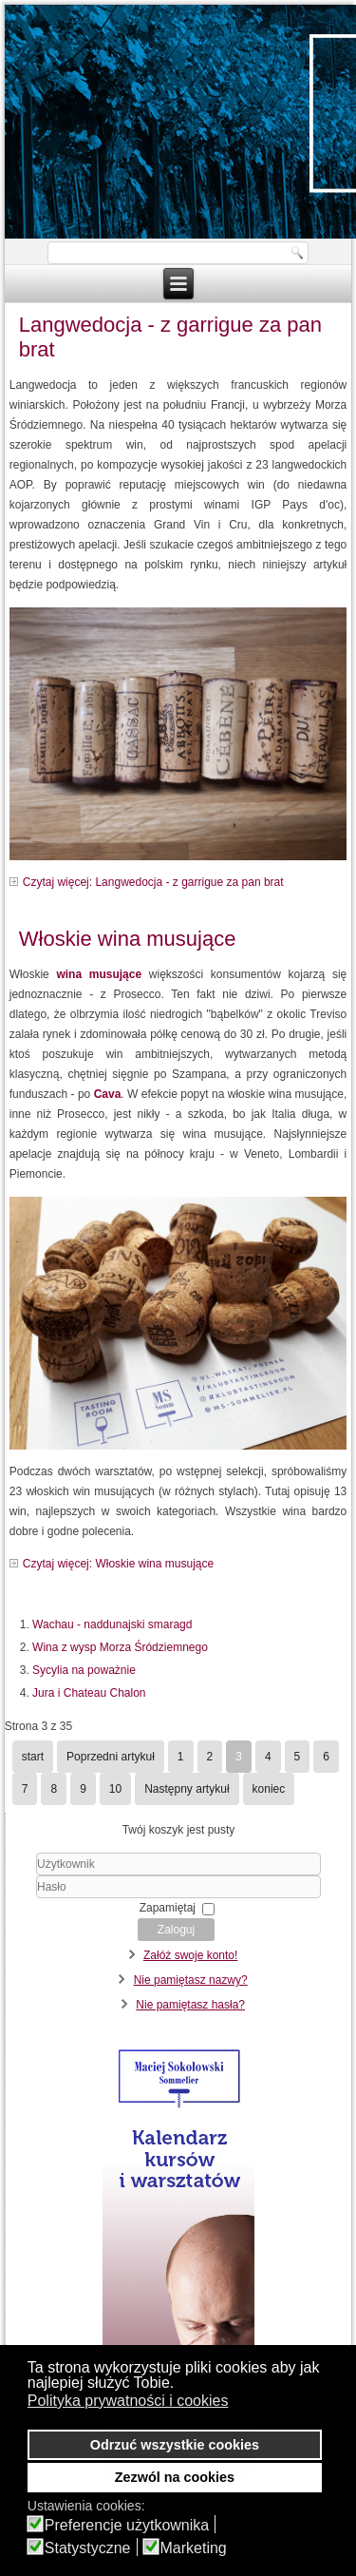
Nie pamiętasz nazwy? (191, 1980)
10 (115, 1789)
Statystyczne (88, 2548)
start (33, 1756)
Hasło (13, 1898)
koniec (269, 1789)
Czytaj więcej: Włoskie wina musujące (118, 1563)
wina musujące (102, 974)
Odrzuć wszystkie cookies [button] (174, 2444)
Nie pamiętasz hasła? (190, 2004)
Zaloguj (176, 1929)
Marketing (193, 2548)
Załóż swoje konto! (190, 1955)
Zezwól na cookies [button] (174, 2477)
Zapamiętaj (168, 1907)
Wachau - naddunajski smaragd (112, 1624)
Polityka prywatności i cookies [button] (128, 2401)
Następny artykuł (186, 1789)
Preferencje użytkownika (127, 2525)
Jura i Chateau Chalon (88, 1693)
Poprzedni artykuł (110, 1756)
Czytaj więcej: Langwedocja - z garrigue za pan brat (153, 882)
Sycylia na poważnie (84, 1670)
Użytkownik (13, 1875)
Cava (108, 1094)
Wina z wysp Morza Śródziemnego (120, 1647)
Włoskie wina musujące (127, 939)
